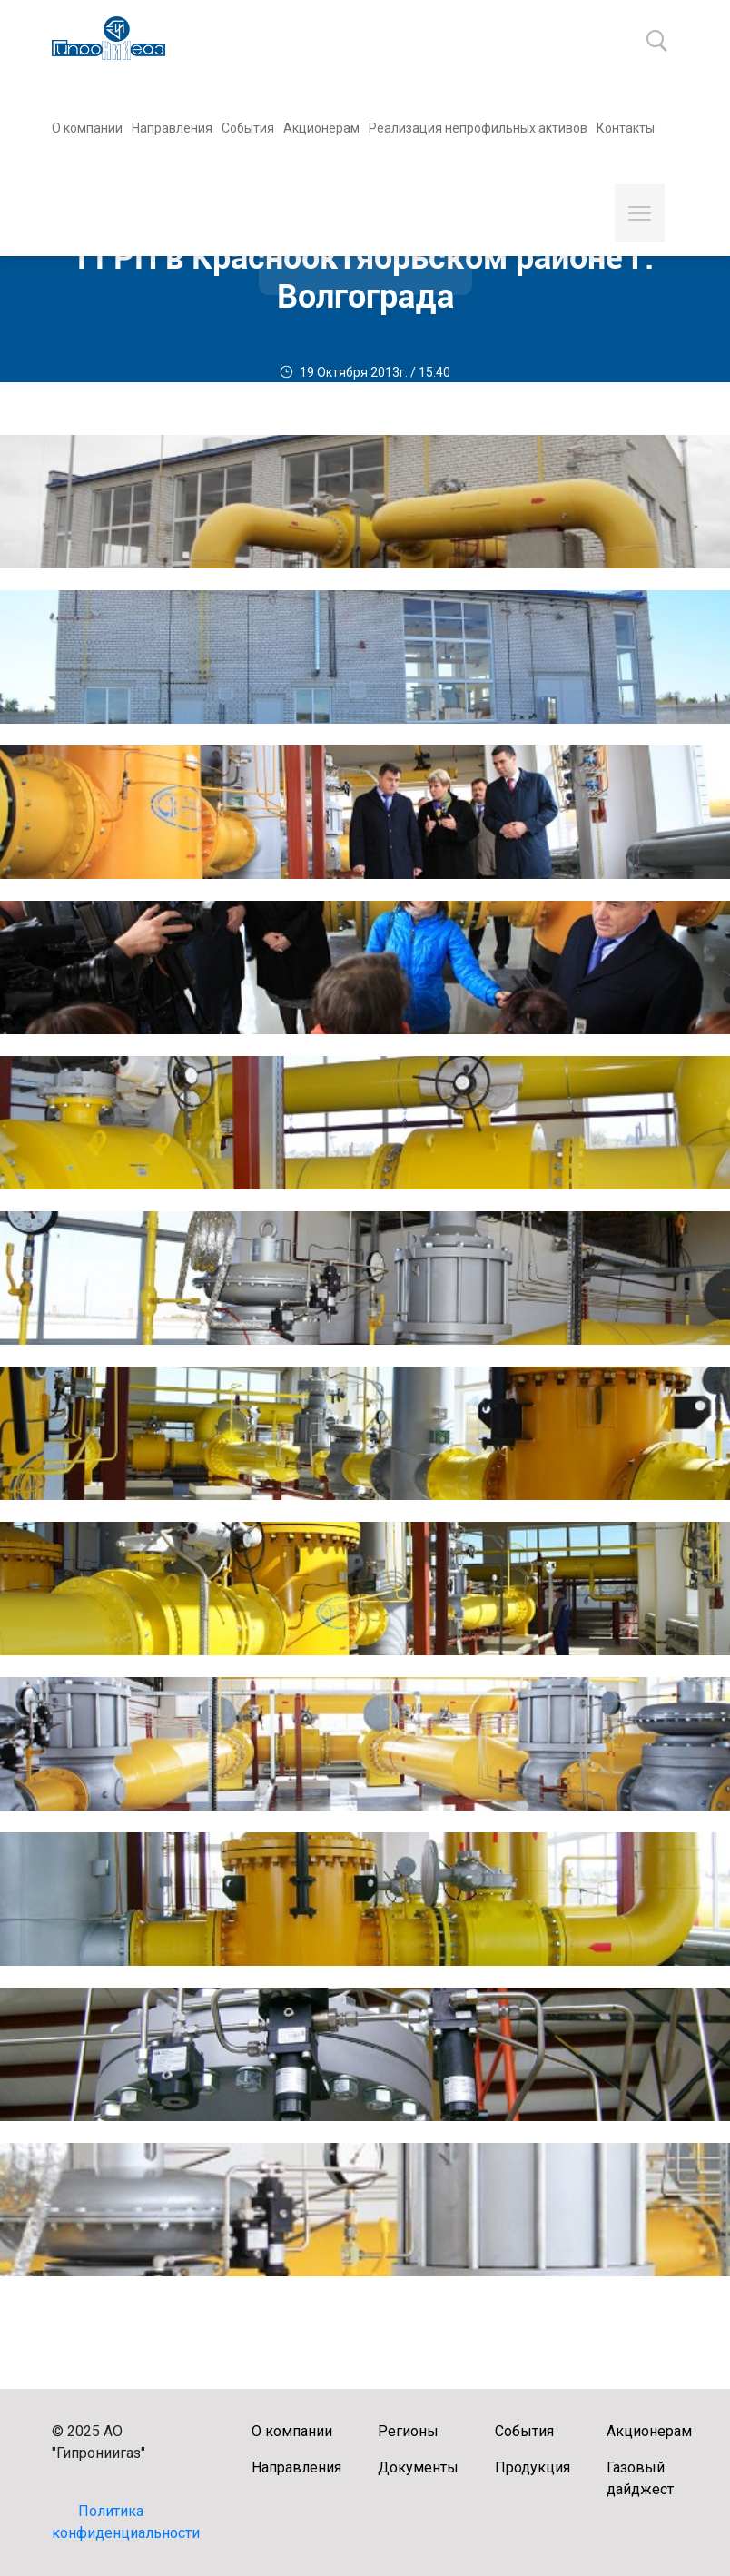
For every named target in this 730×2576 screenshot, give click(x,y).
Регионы (408, 2431)
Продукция (532, 2467)
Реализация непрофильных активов (478, 128)
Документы (418, 2467)
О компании (87, 128)
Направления (172, 128)
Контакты (626, 128)
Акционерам (321, 128)
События (248, 128)
